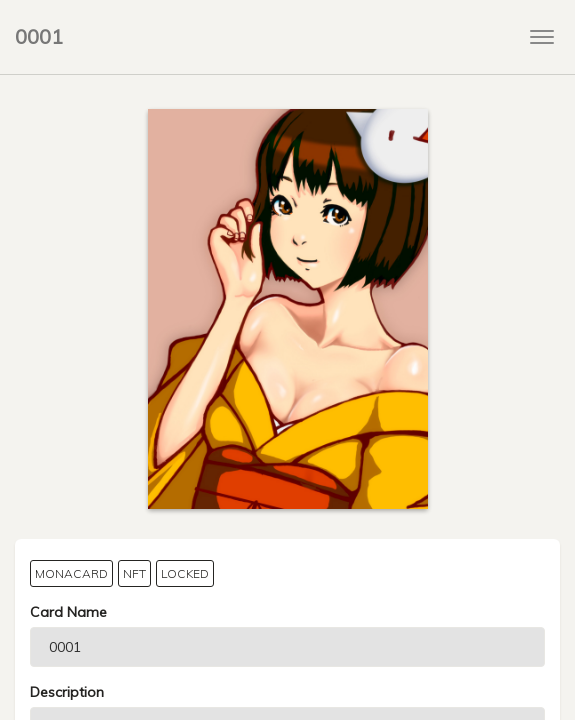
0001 (39, 36)
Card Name (68, 612)
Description (67, 692)
